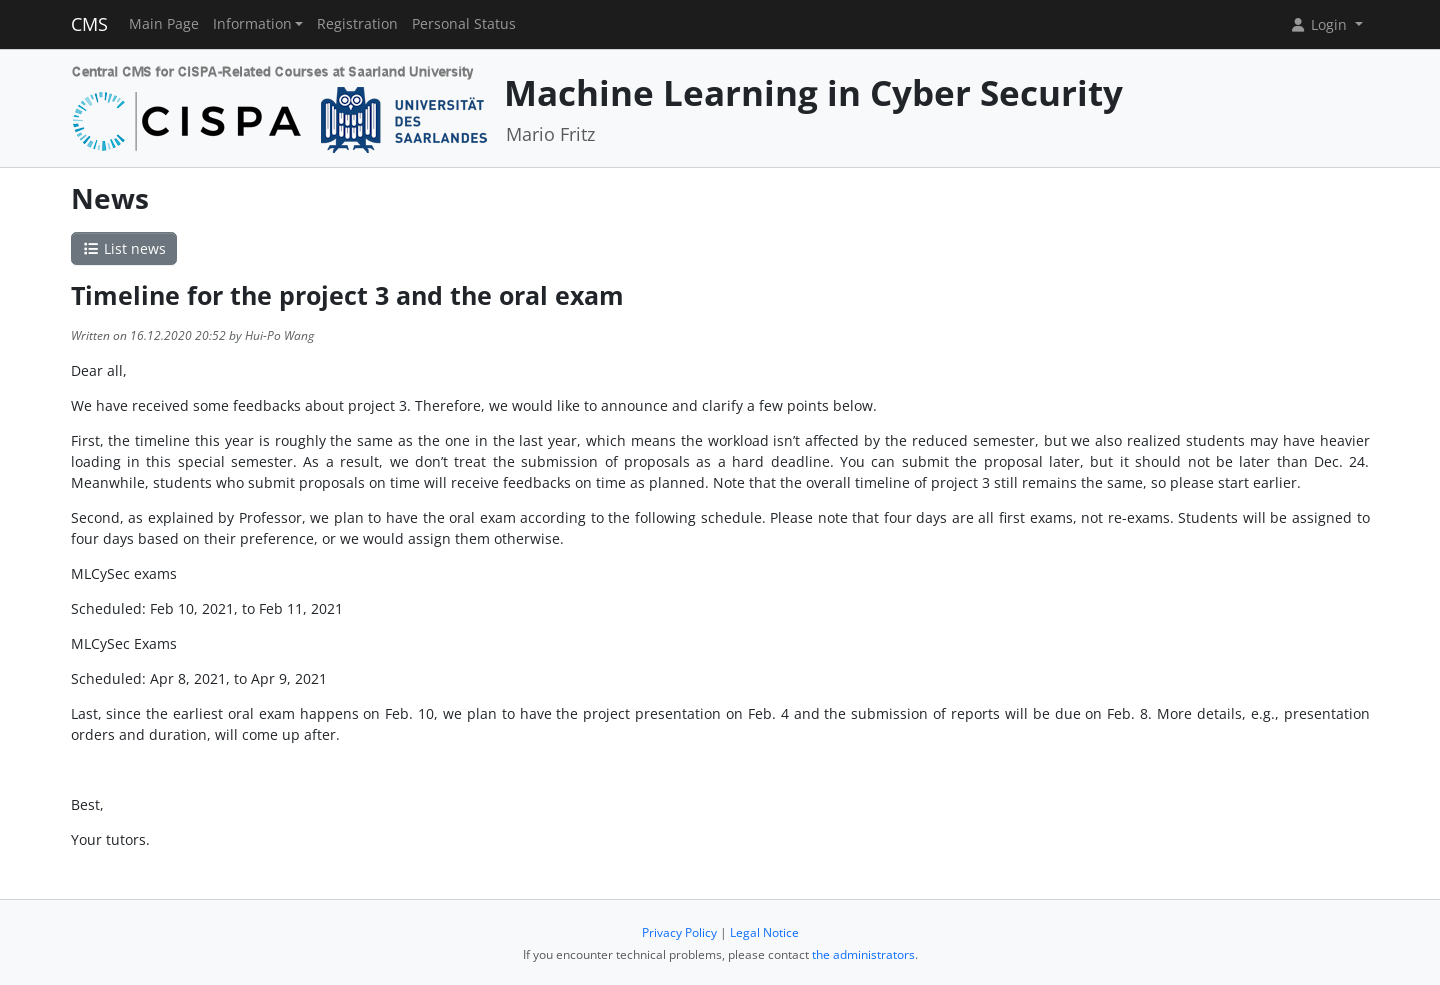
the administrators (863, 954)
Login (1320, 24)
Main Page (164, 24)
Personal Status (464, 24)
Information (252, 24)
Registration (357, 24)
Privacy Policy (679, 932)
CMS (89, 24)
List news (124, 248)
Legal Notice (764, 932)
